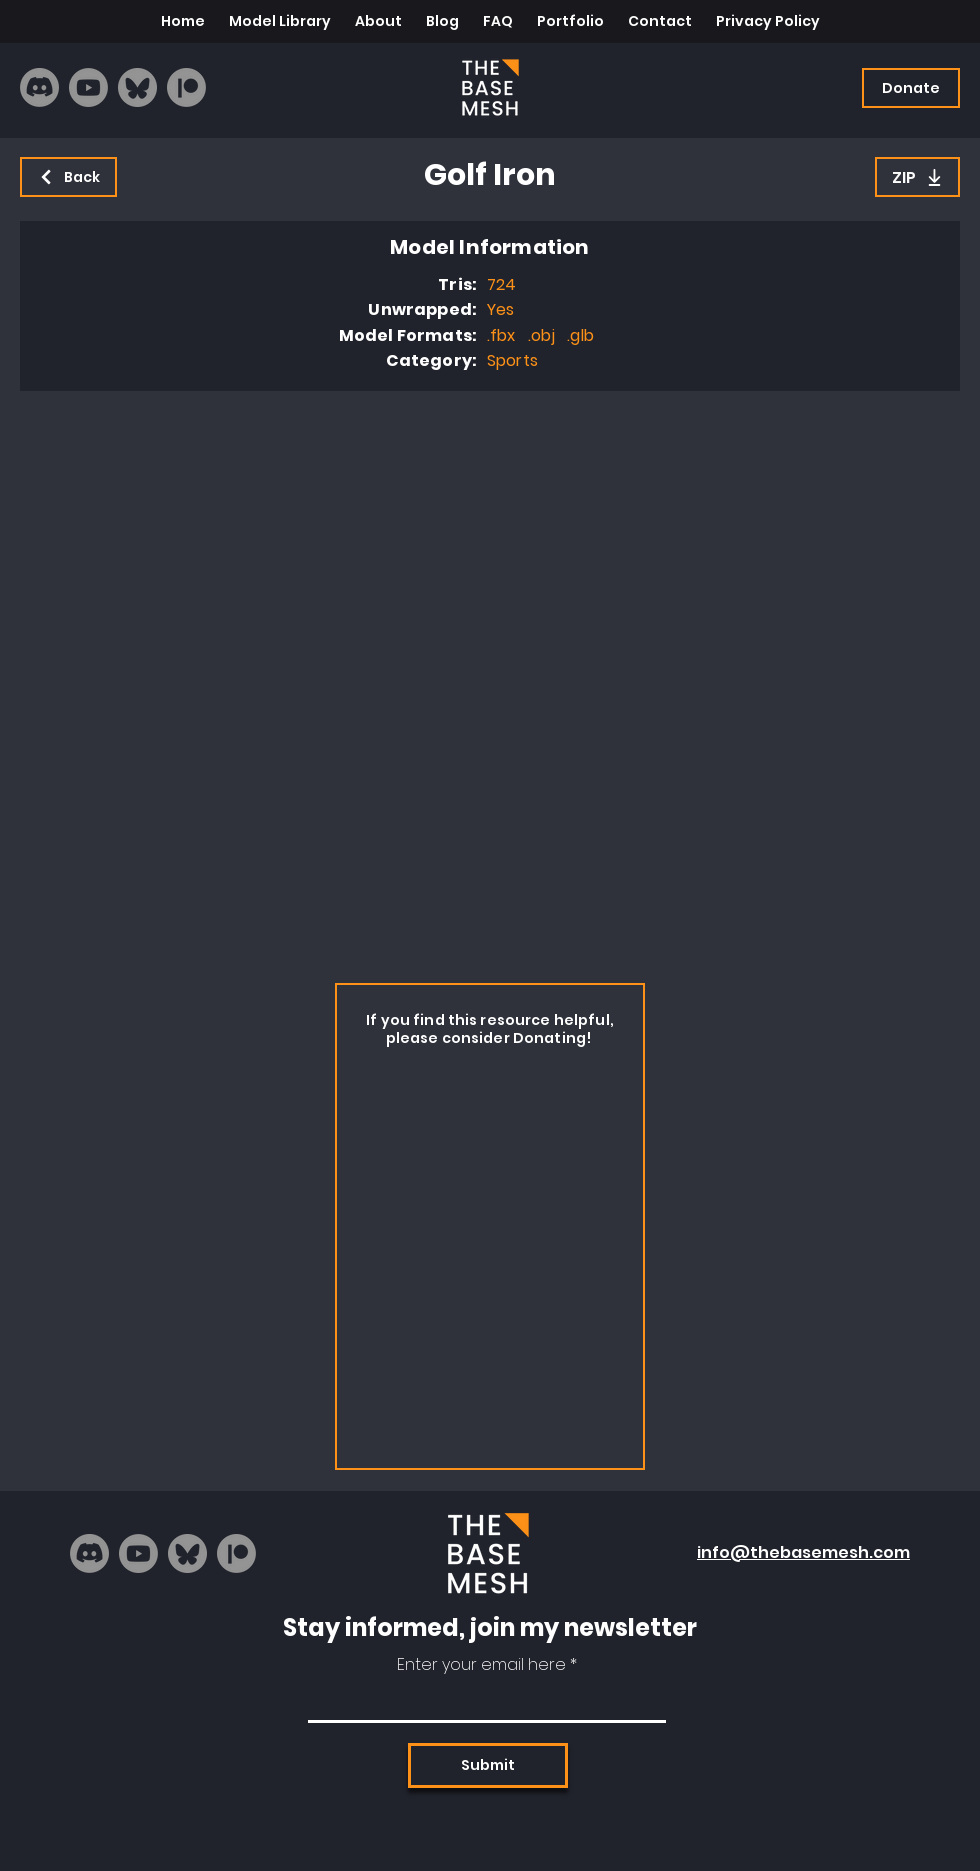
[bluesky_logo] (137, 87)
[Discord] (39, 87)
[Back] (68, 177)
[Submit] (488, 1765)
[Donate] (911, 88)
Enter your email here (481, 1665)
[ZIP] (917, 177)
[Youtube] (88, 87)
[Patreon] (186, 87)
